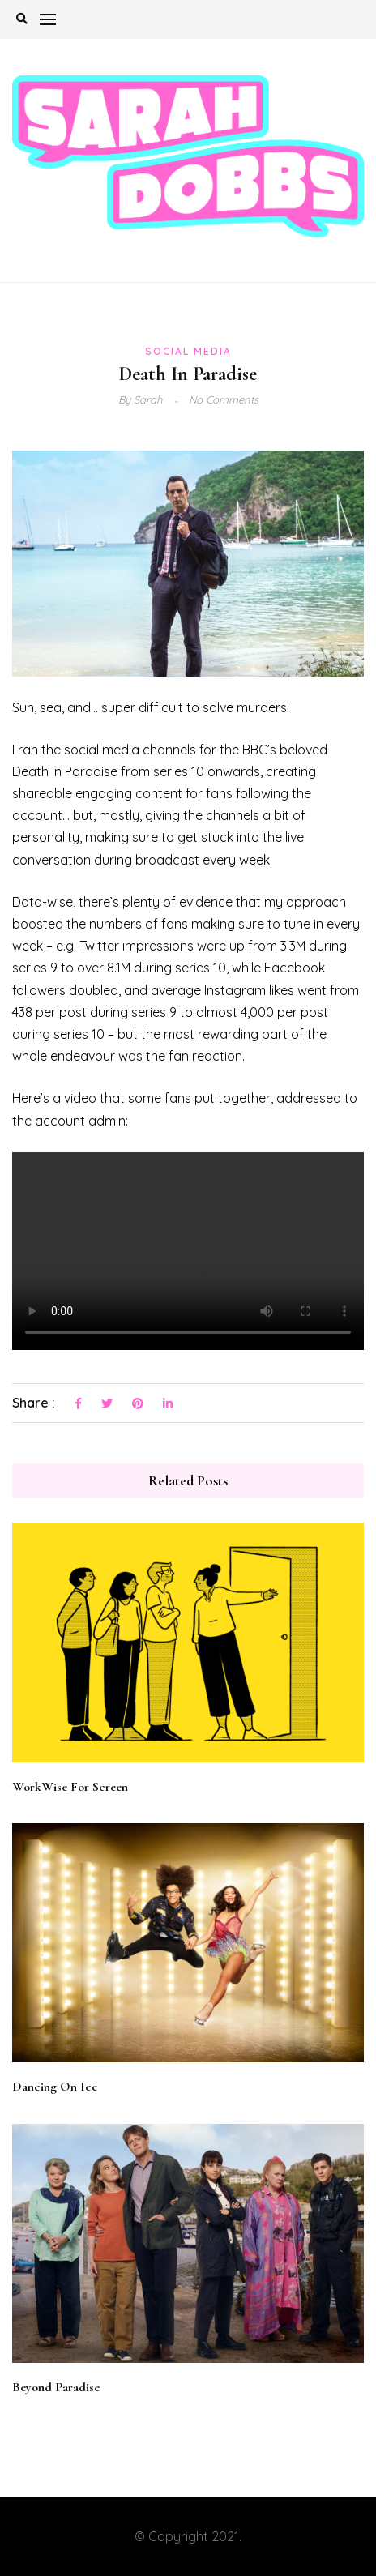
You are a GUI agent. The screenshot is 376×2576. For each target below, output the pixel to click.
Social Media (188, 351)
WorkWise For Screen (70, 1787)
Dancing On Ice (54, 2086)
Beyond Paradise (56, 2387)
